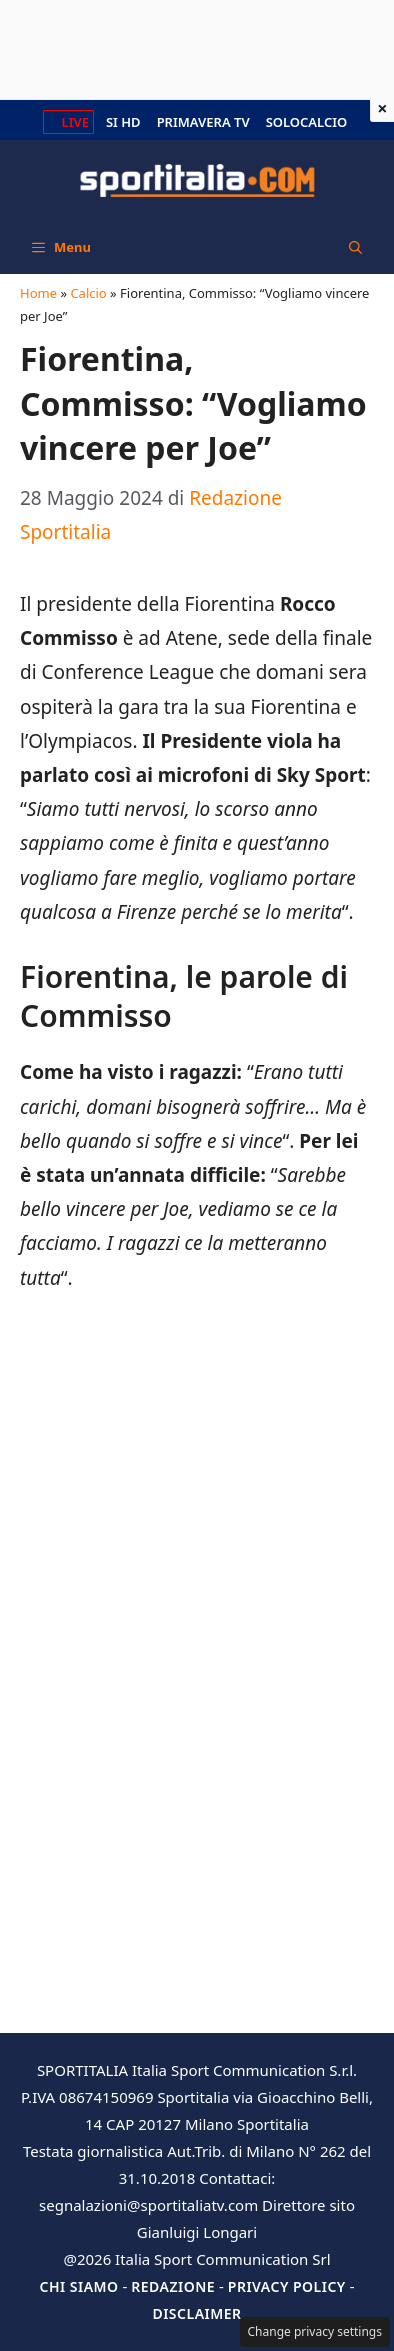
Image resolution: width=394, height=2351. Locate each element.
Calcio (88, 293)
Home (38, 293)
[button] (355, 247)
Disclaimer (196, 2313)
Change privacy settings (315, 2331)
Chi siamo (78, 2286)
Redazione (173, 2286)
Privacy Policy (287, 2286)
